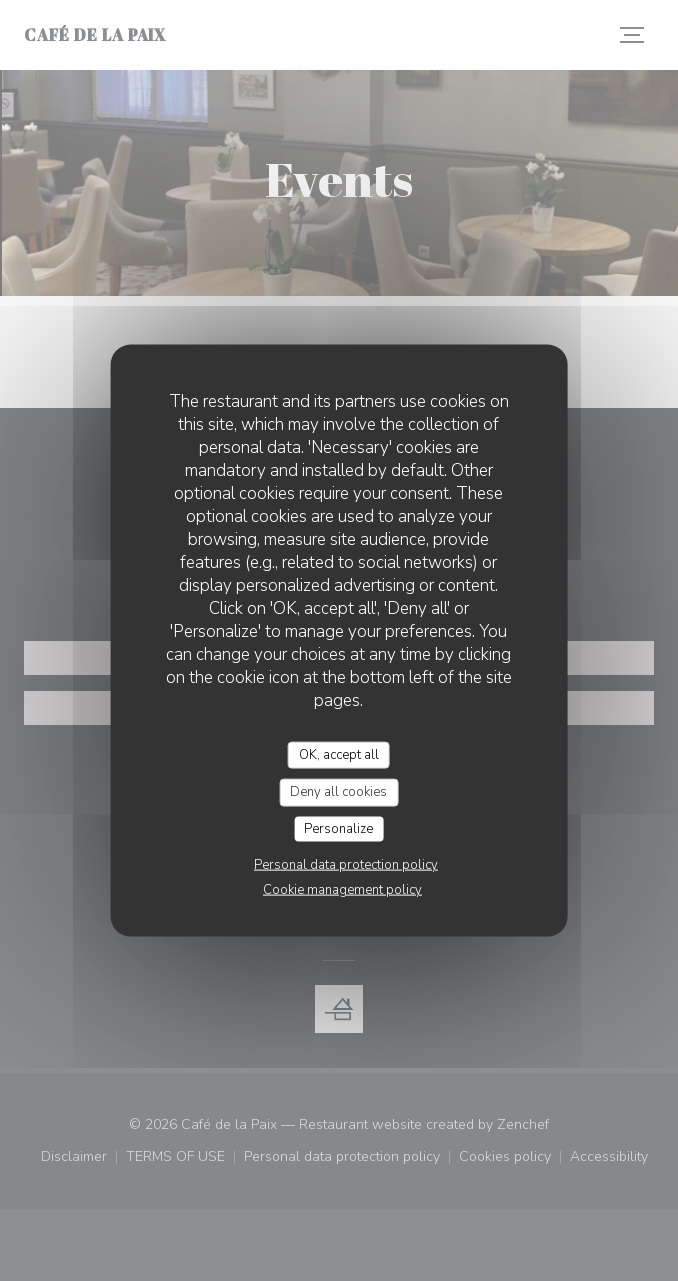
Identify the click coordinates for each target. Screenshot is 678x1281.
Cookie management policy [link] (342, 890)
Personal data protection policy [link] (346, 865)
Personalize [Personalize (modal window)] (338, 828)
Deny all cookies (338, 792)
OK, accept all (339, 754)
